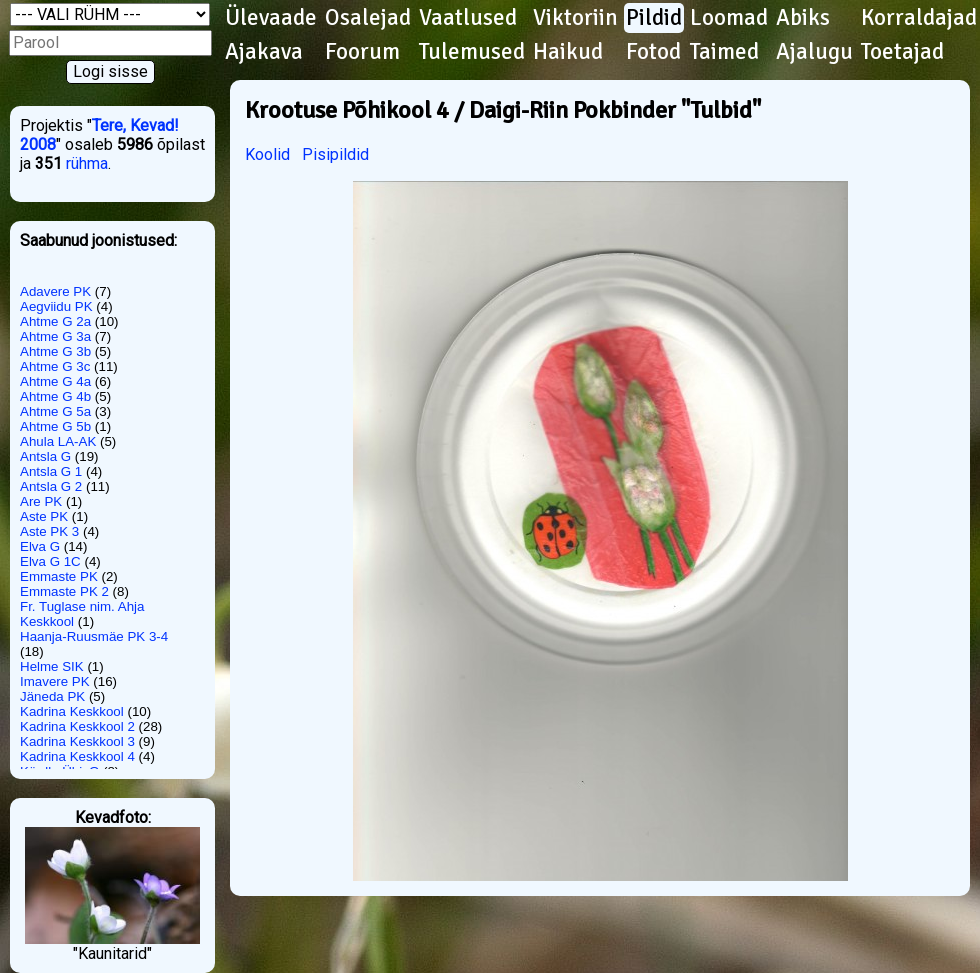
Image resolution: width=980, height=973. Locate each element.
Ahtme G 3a (55, 336)
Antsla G (45, 456)
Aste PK (44, 516)
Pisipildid (335, 154)
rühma (87, 163)
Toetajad (902, 52)
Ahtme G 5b (55, 426)
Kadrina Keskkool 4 (77, 756)
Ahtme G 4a (55, 381)
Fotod (653, 52)
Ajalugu (814, 52)
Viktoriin (575, 18)
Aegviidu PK (56, 306)
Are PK (41, 501)
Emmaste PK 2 (64, 591)
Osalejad (368, 18)
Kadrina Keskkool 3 (77, 741)
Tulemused (472, 52)
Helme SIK (52, 666)
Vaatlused (468, 18)
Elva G (40, 546)
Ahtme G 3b (55, 351)
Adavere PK (55, 291)
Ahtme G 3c (55, 366)
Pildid (654, 18)
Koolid (267, 154)
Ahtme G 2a (55, 321)
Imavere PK (55, 681)
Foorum (362, 52)
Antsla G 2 (51, 486)
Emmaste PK (59, 576)
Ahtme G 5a (55, 411)
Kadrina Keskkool (72, 711)
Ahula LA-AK (58, 441)
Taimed (724, 52)
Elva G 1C (50, 561)
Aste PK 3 (49, 531)
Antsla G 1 (51, 471)
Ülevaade (271, 18)
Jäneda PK (52, 696)
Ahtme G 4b (55, 396)
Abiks (803, 18)
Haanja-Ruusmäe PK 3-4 (94, 636)
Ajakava (264, 52)
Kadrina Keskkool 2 (77, 726)
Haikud (568, 52)
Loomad (729, 18)
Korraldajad (919, 18)
